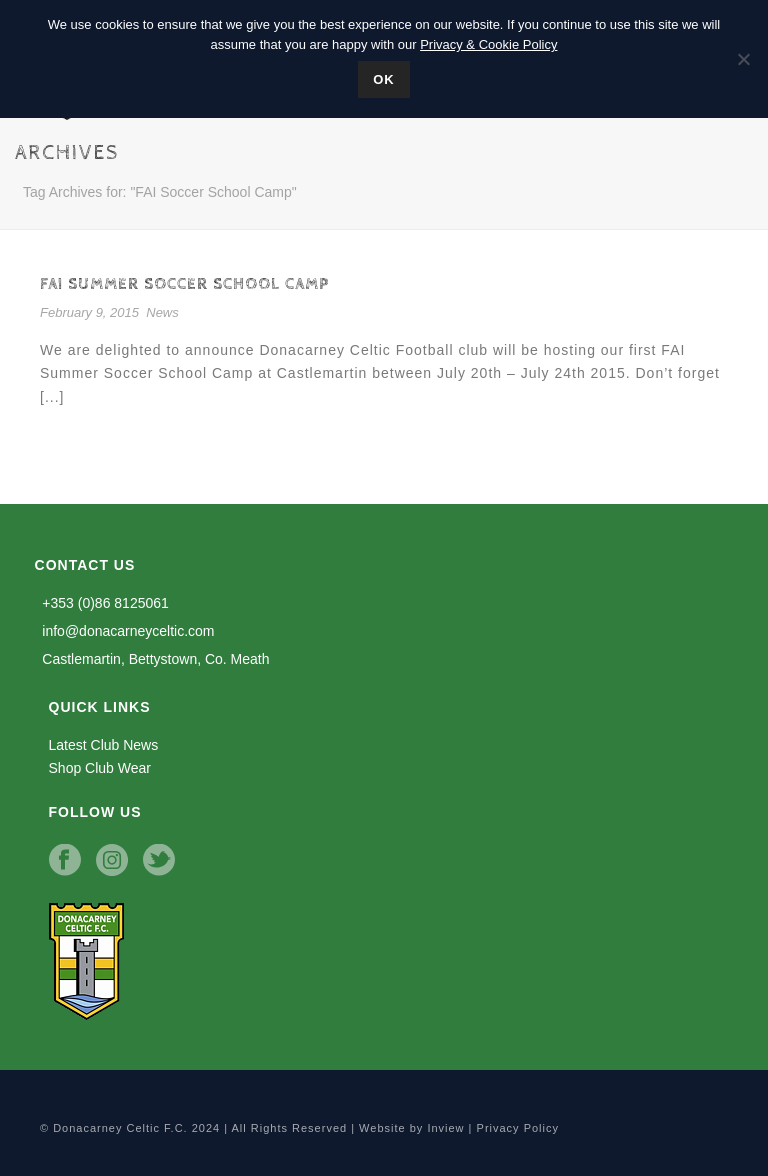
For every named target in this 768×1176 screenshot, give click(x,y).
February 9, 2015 (89, 312)
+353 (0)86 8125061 (102, 603)
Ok (384, 79)
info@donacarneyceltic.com (125, 631)
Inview (445, 1128)
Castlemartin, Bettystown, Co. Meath (152, 659)
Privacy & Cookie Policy (488, 44)
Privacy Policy (518, 1128)
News (162, 312)
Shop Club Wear (100, 768)
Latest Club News (104, 745)
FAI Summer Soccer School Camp (184, 284)
